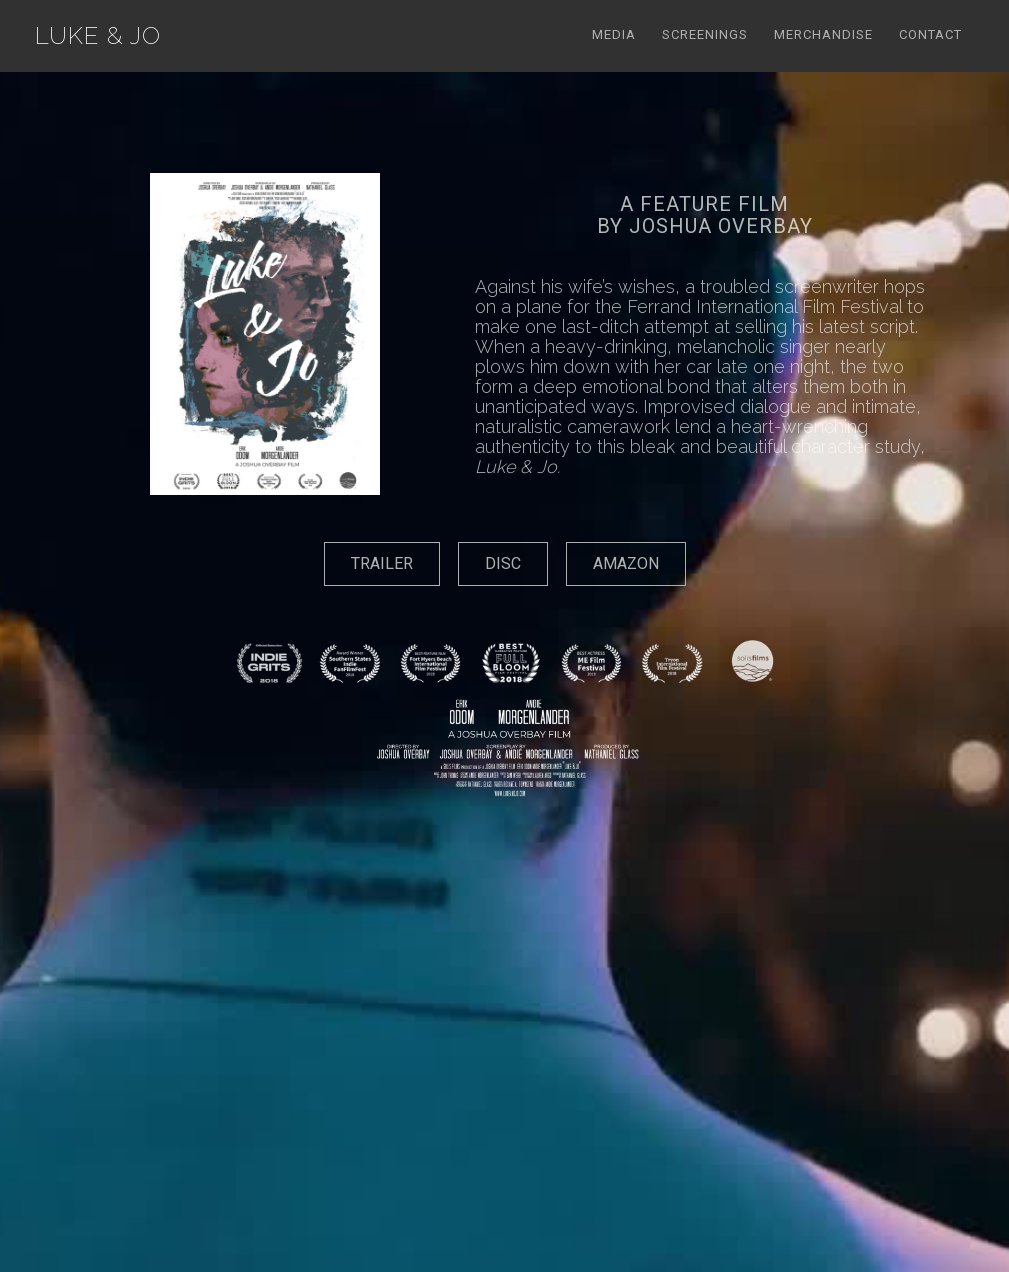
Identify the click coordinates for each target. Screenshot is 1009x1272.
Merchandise (823, 34)
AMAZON (626, 563)
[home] (98, 36)
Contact (930, 34)
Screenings (705, 34)
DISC (503, 563)
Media (614, 34)
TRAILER (382, 563)
